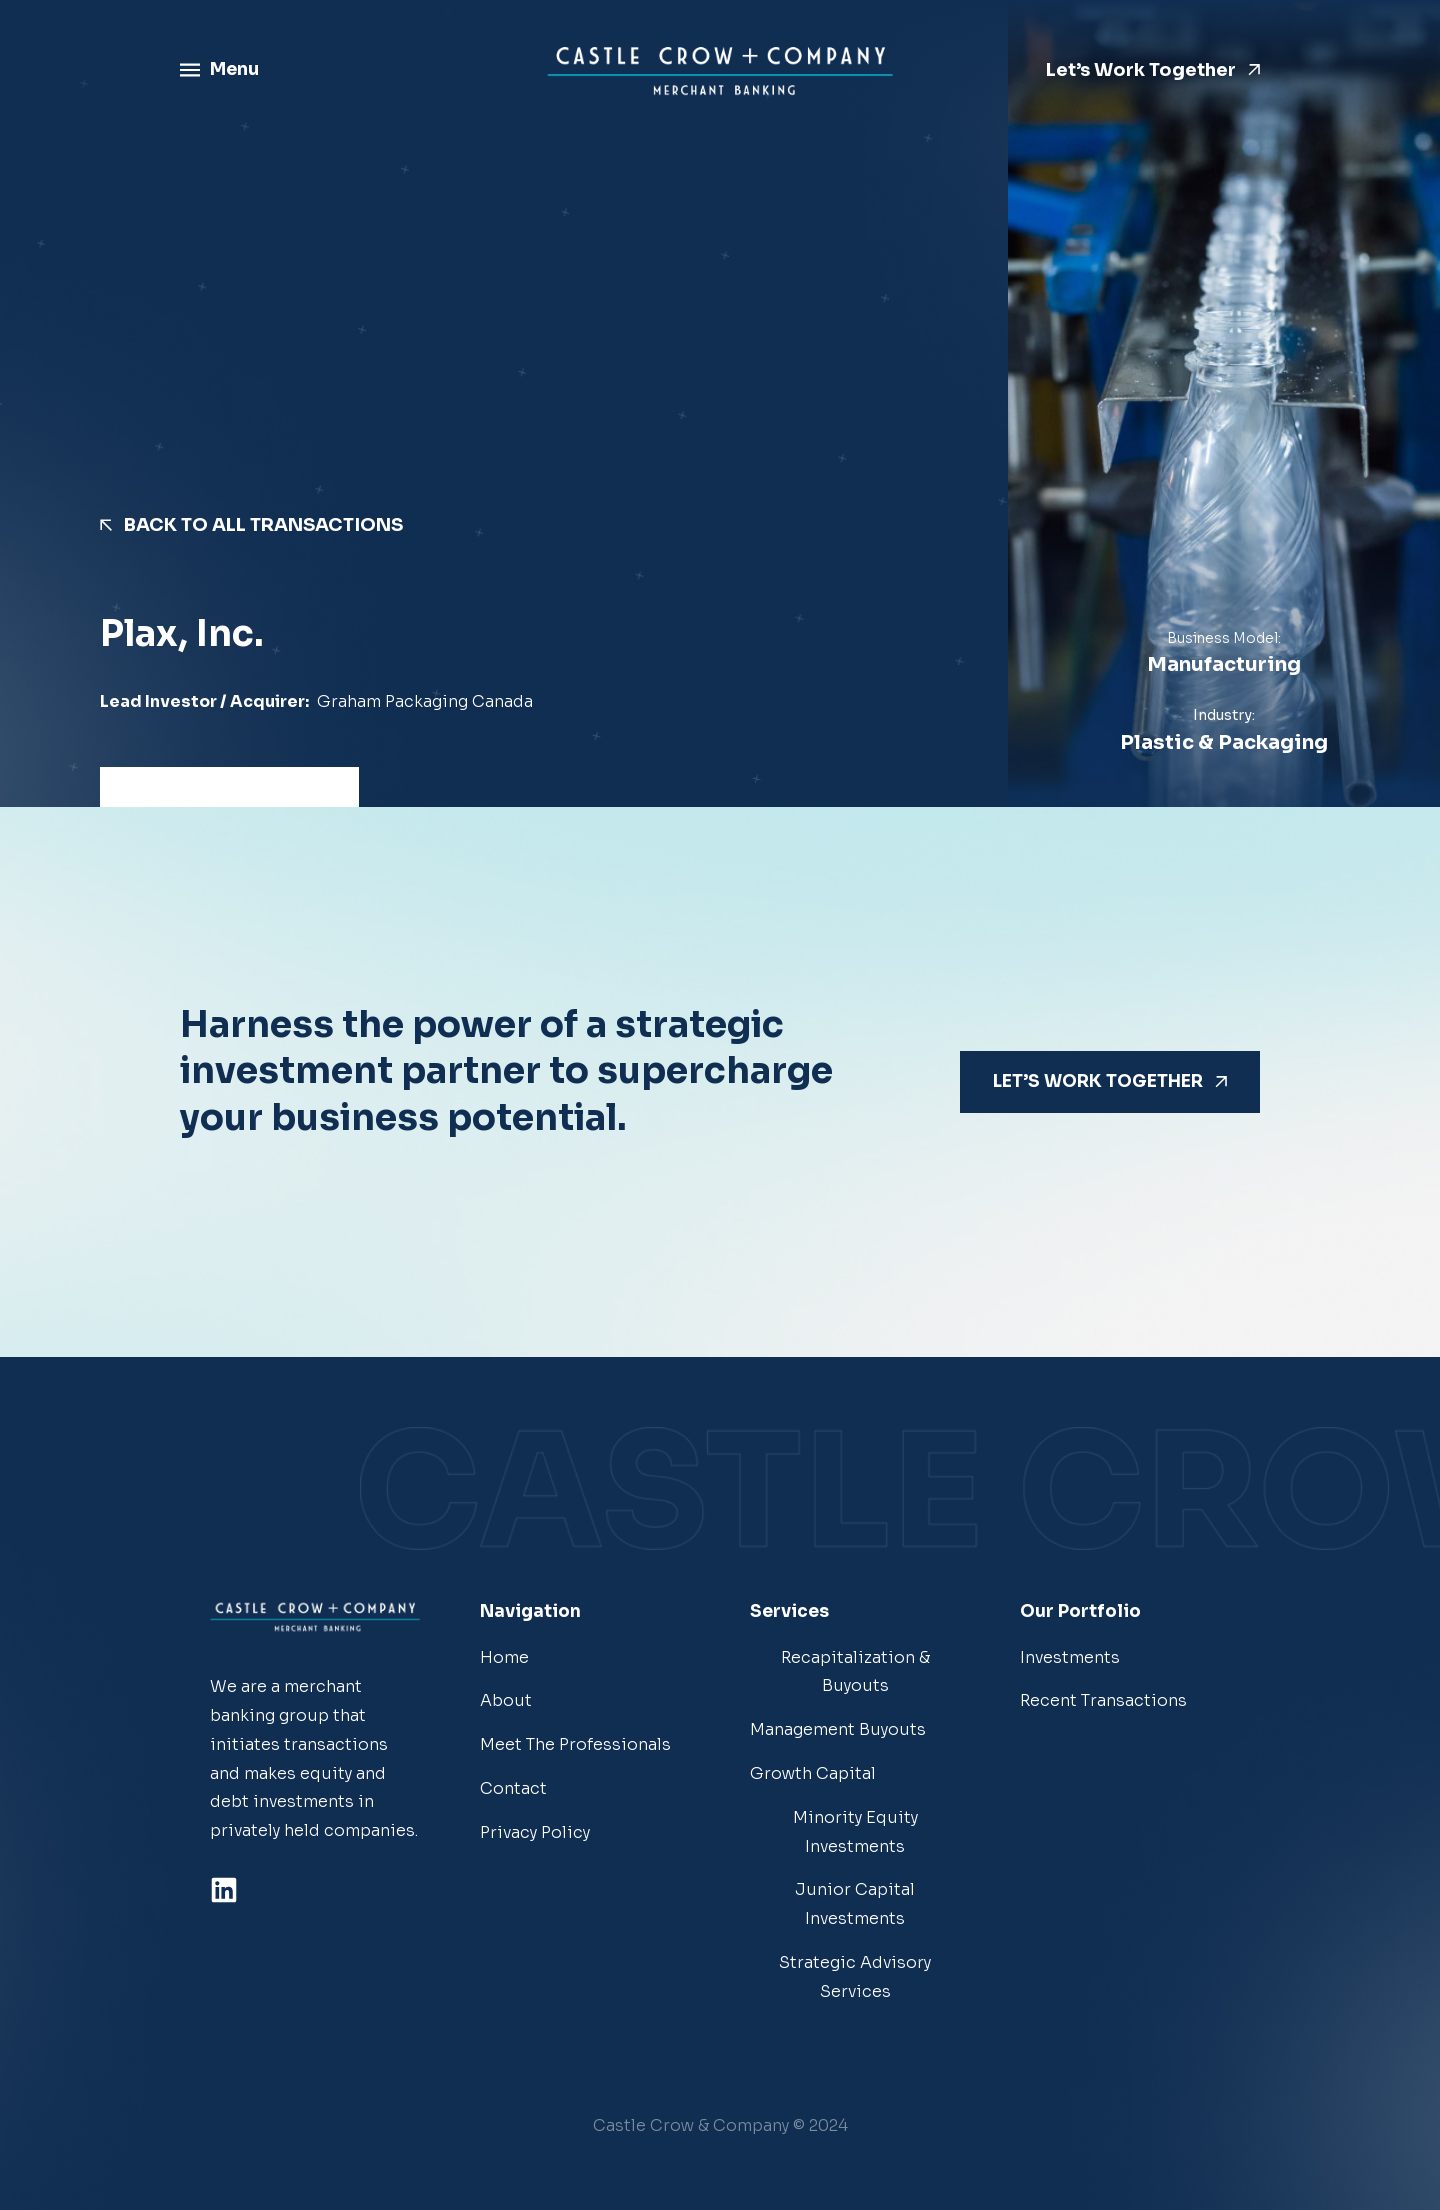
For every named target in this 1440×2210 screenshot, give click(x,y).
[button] (720, 2126)
